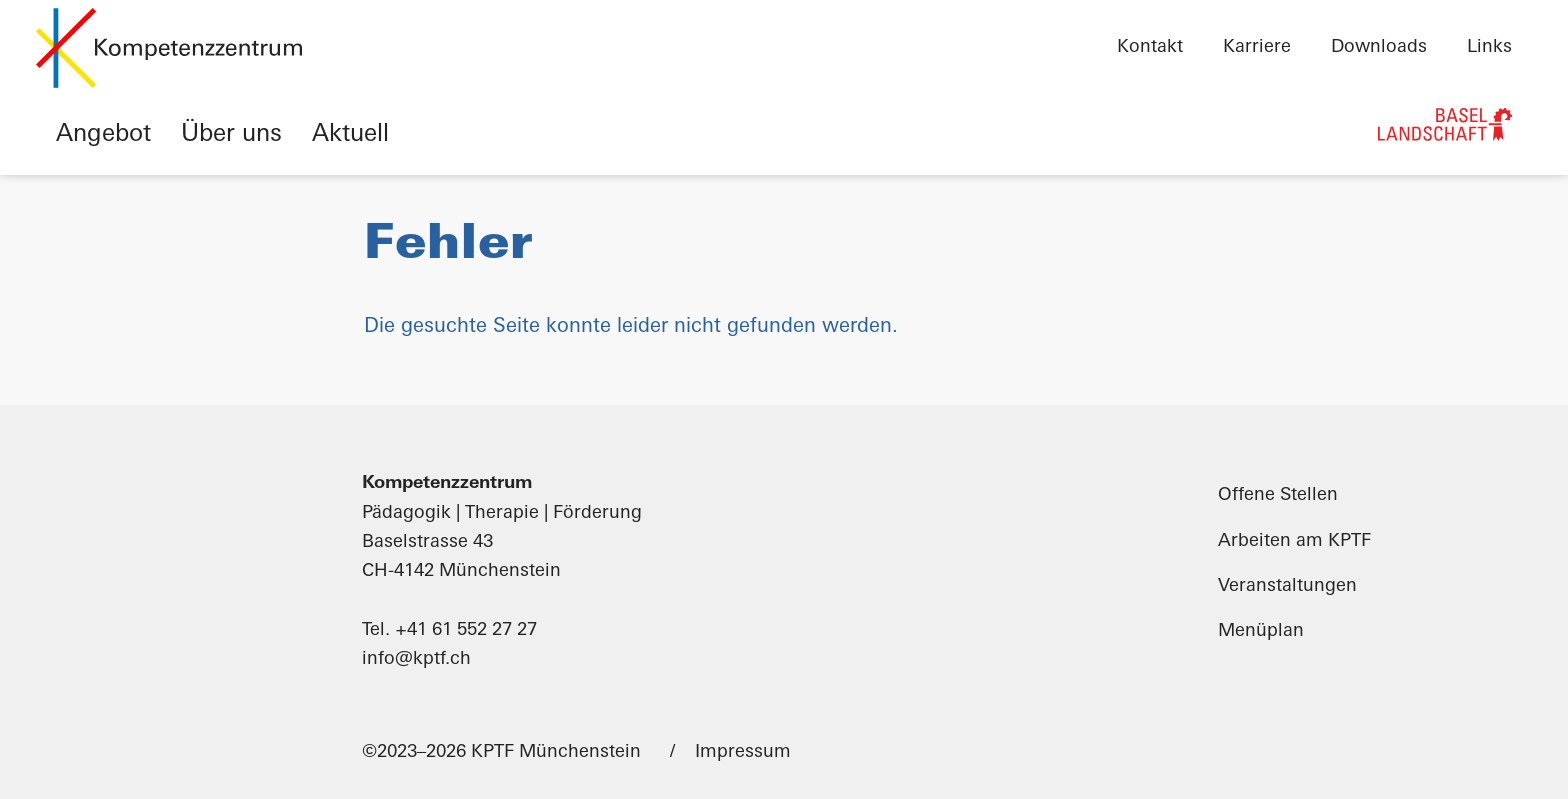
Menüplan (1261, 631)
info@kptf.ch (416, 659)
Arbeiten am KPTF (1294, 541)
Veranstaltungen (1287, 586)
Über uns (231, 135)
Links (1489, 47)
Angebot (103, 135)
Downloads (1379, 47)
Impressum (743, 752)
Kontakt (1150, 47)
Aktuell (350, 135)
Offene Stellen (1278, 495)
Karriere (1257, 47)
